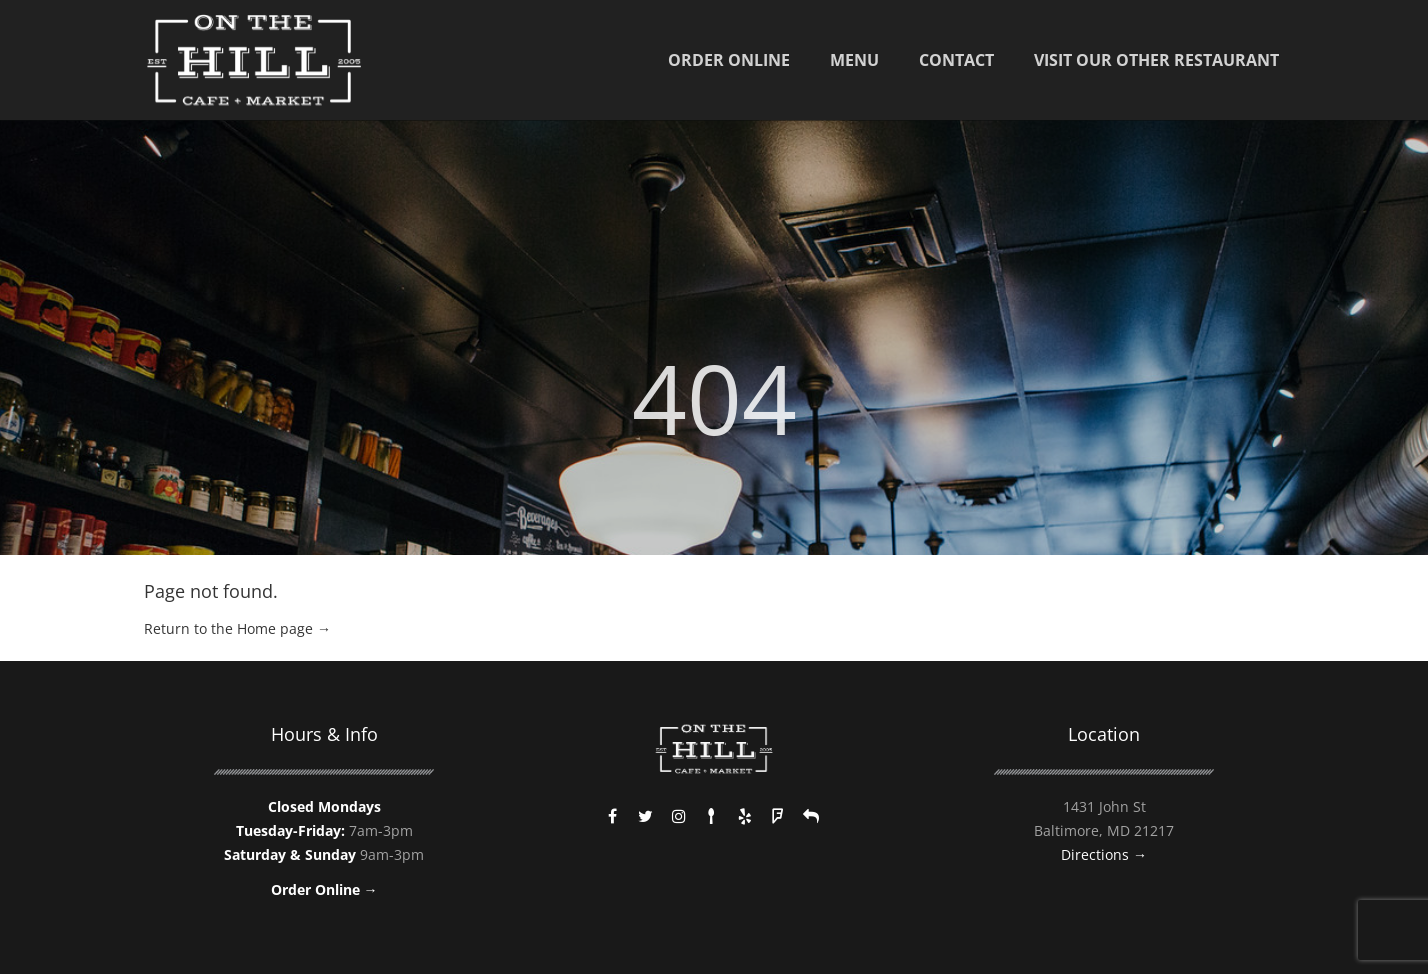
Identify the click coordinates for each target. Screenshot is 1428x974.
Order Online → (324, 889)
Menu (854, 60)
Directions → (1104, 854)
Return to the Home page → (237, 628)
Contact (956, 60)
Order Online (729, 60)
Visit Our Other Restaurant (1156, 60)
